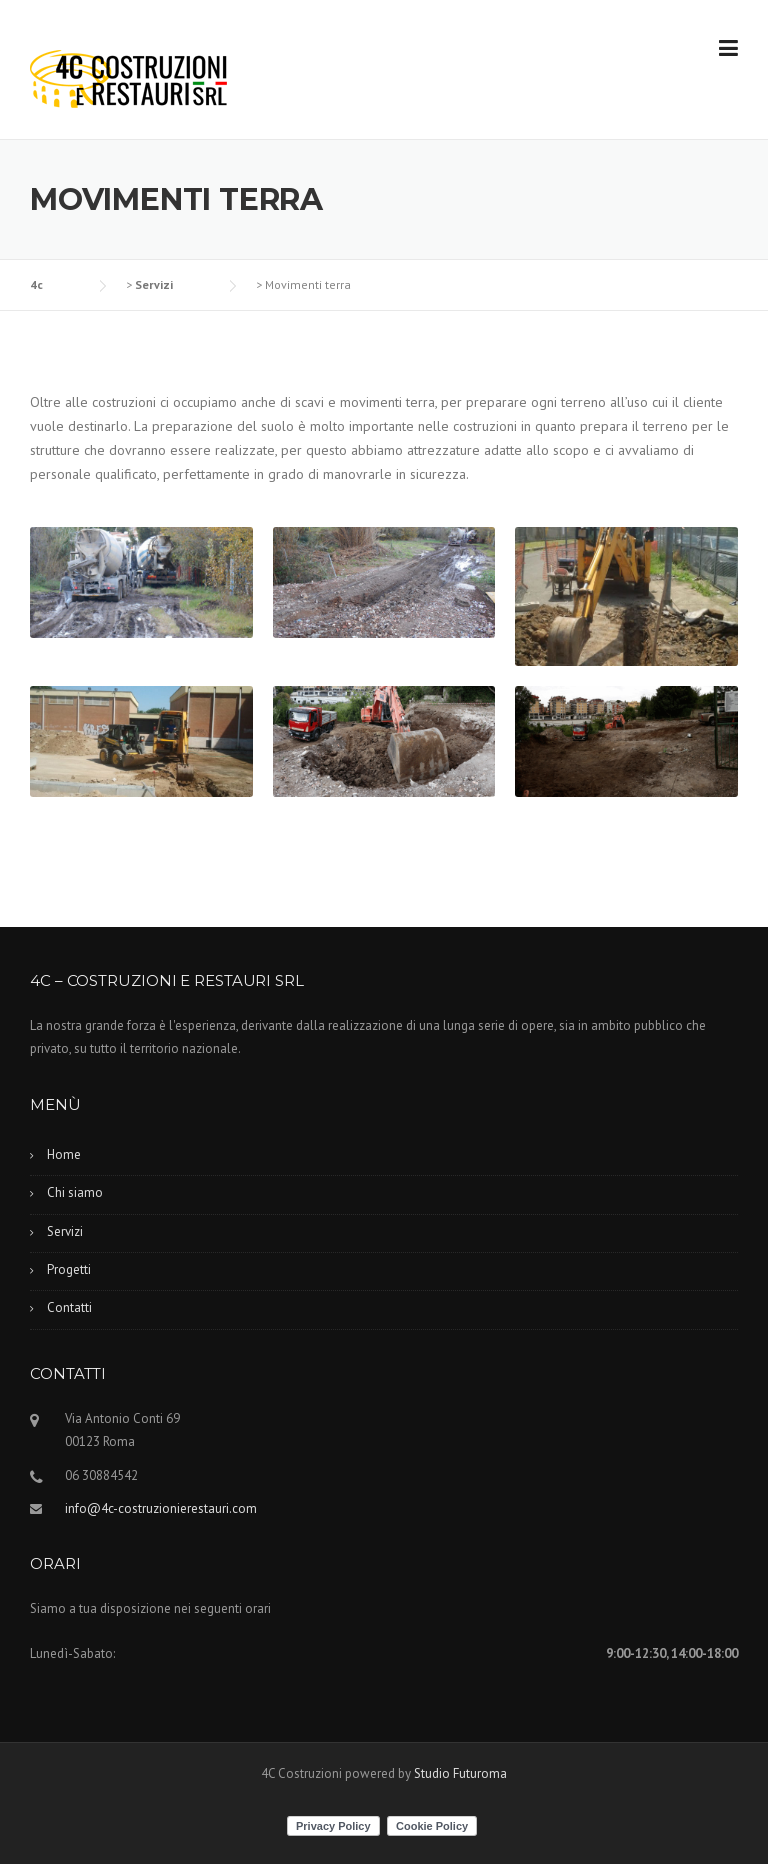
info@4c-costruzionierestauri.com (161, 1508)
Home (64, 1154)
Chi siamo (75, 1192)
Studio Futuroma (460, 1773)
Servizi (65, 1231)
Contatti (69, 1307)
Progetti (69, 1269)
